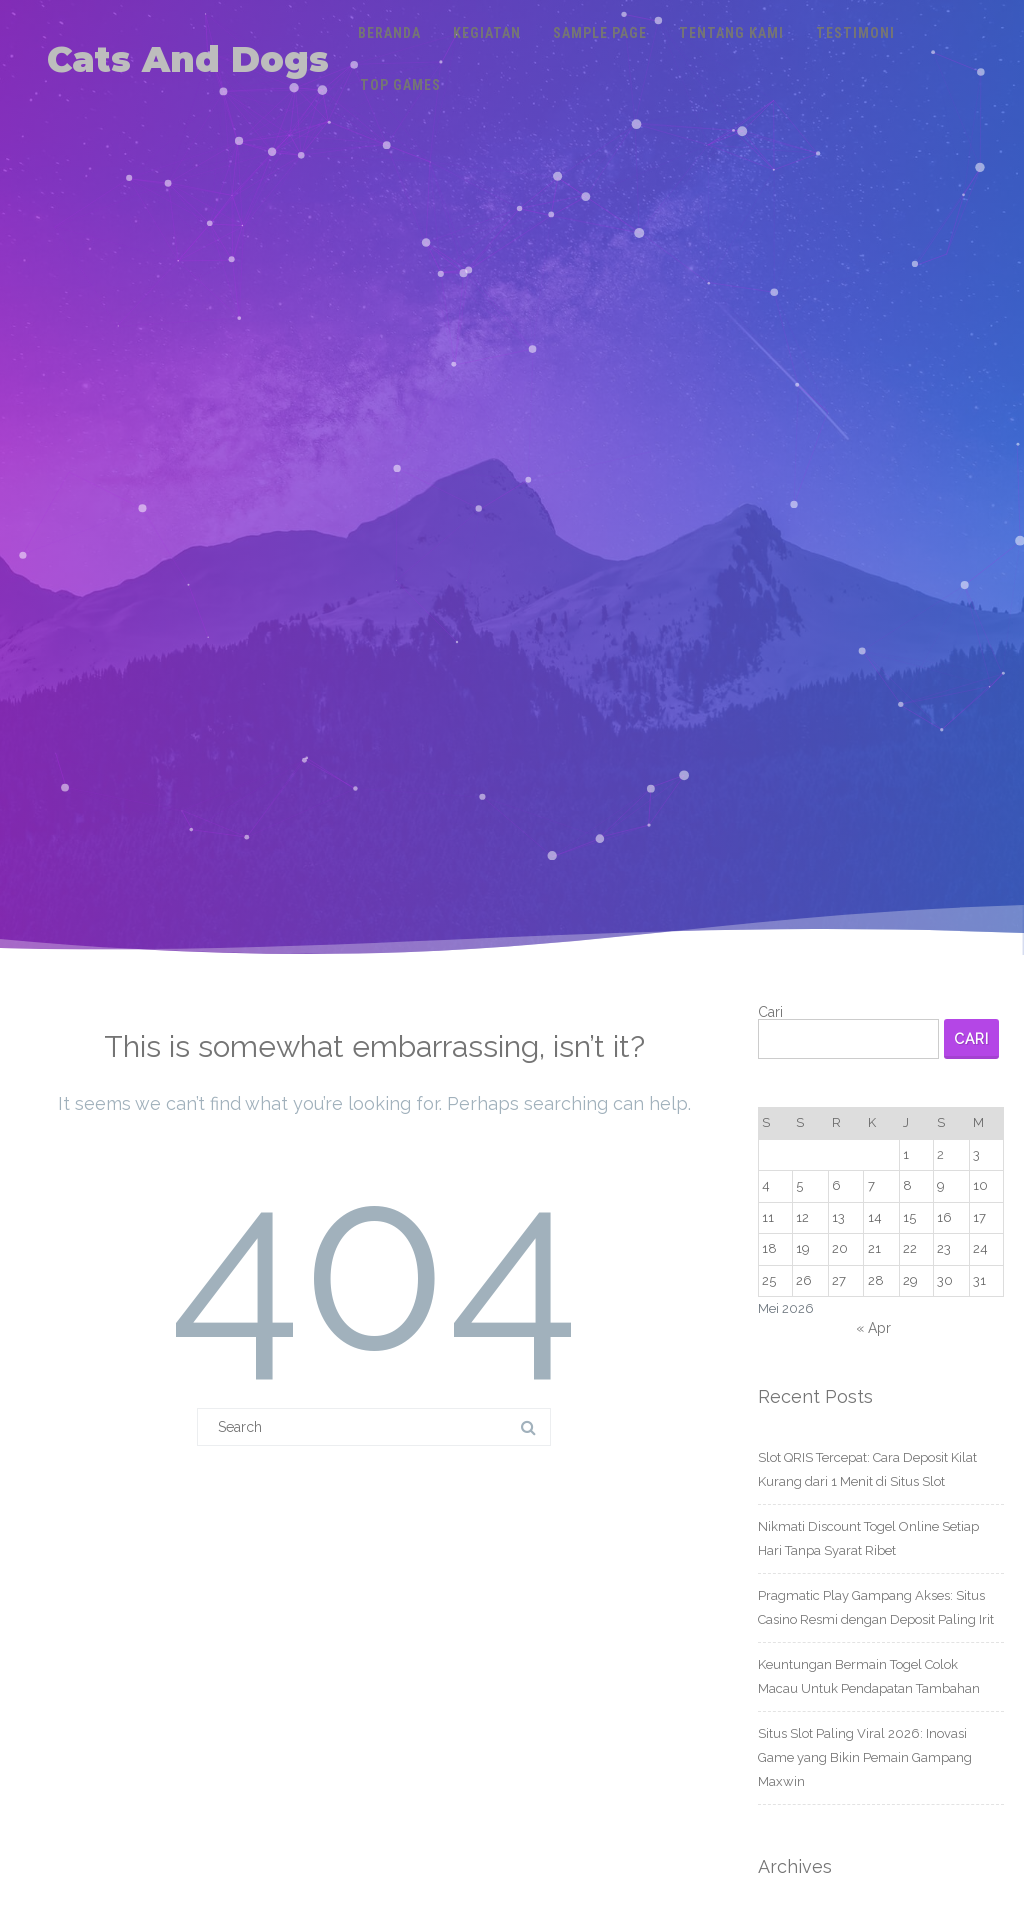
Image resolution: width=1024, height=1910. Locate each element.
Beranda (389, 33)
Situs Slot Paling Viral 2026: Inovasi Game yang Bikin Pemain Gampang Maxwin (865, 1757)
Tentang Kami (731, 33)
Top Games (400, 85)
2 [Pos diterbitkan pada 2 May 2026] (940, 1154)
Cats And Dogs (188, 59)
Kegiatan (487, 33)
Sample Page (600, 33)
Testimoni (855, 33)
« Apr (873, 1328)
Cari (770, 1012)
